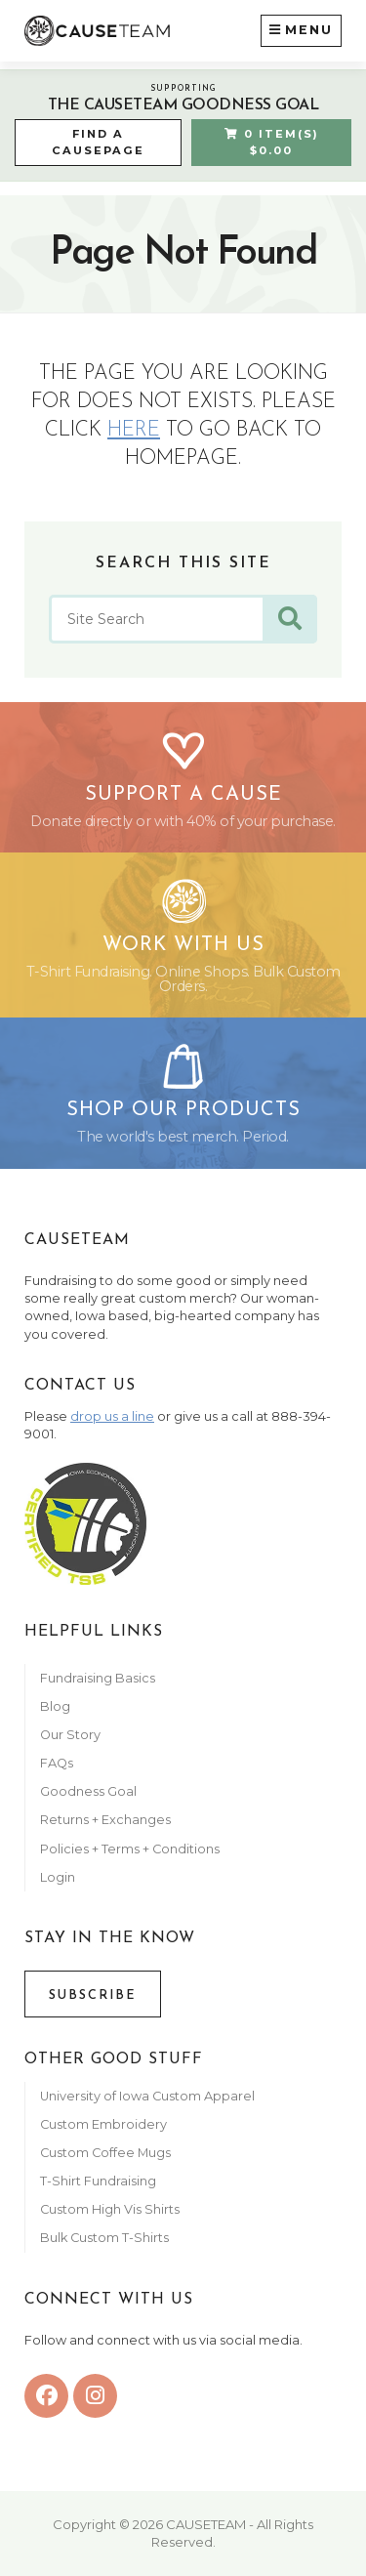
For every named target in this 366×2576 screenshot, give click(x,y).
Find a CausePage (98, 142)
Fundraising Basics (97, 1678)
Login (57, 1877)
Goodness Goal (88, 1791)
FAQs (56, 1763)
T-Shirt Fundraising (98, 2181)
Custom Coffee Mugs (105, 2152)
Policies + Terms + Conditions (130, 1849)
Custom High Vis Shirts (111, 2209)
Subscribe (93, 1995)
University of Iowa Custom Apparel (147, 2096)
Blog (55, 1706)
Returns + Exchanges (105, 1819)
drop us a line (112, 1416)
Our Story (70, 1734)
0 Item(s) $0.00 (271, 142)
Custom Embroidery (103, 2124)
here (133, 430)
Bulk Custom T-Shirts (104, 2237)
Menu (301, 28)
